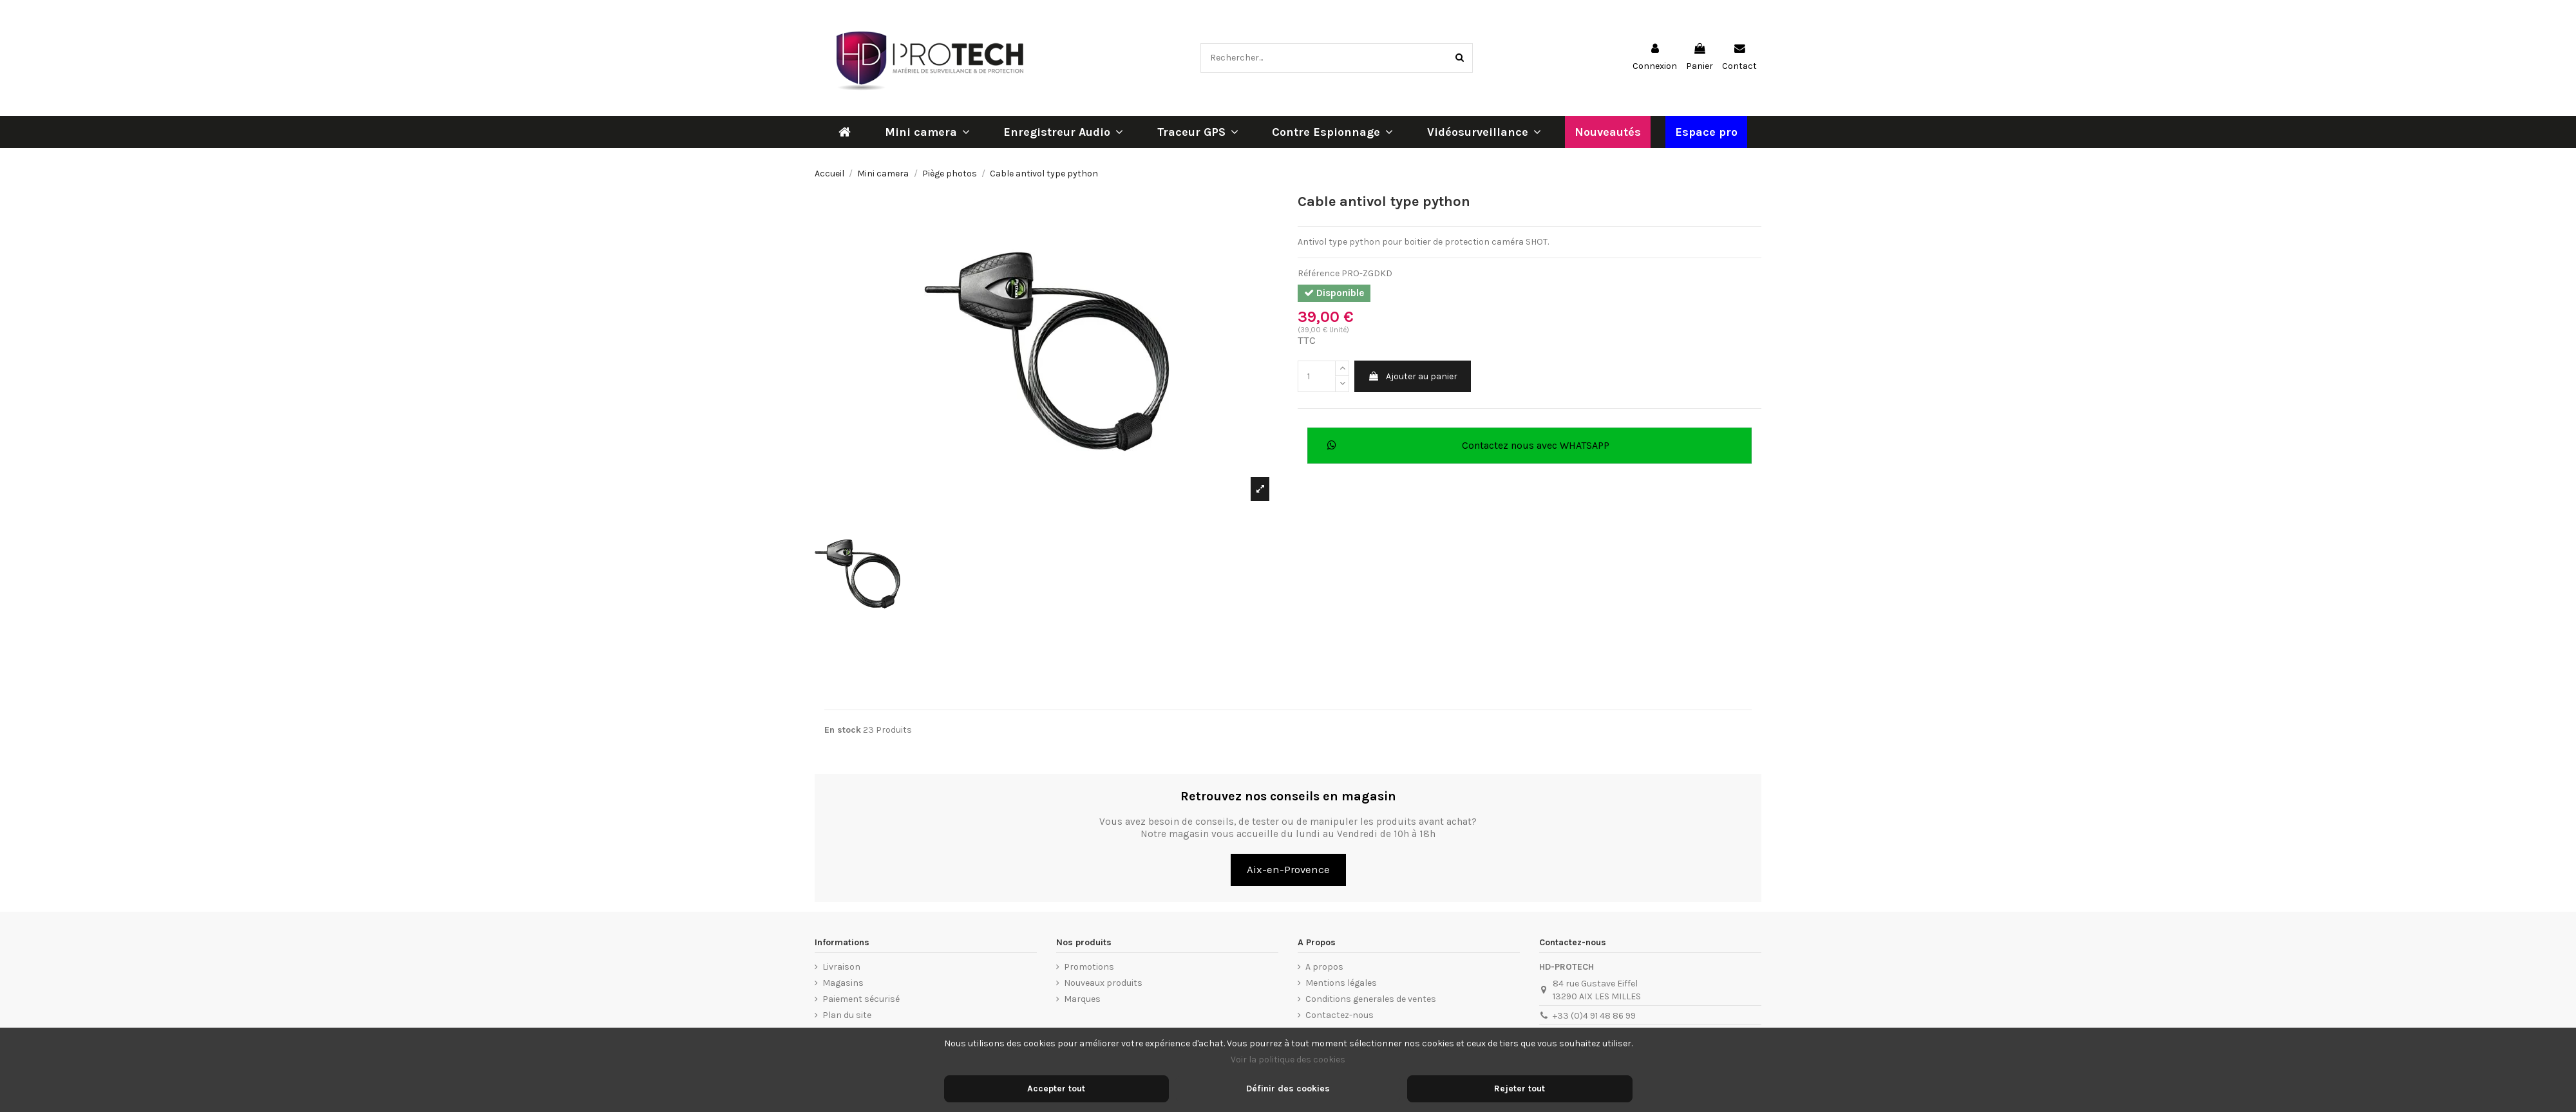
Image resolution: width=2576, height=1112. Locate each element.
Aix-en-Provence (1288, 869)
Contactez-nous (1339, 1015)
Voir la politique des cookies (1288, 1059)
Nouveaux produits (1103, 982)
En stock (842, 729)
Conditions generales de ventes (1370, 999)
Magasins (843, 982)
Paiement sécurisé (861, 999)
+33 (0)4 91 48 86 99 (1594, 1015)
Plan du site (846, 1015)
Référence (1319, 273)
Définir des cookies (1288, 1088)
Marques (1082, 999)
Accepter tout (1056, 1088)
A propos (1324, 966)
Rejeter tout (1519, 1088)
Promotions (1089, 966)
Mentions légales (1341, 982)
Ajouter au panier (1412, 376)
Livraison (841, 966)
